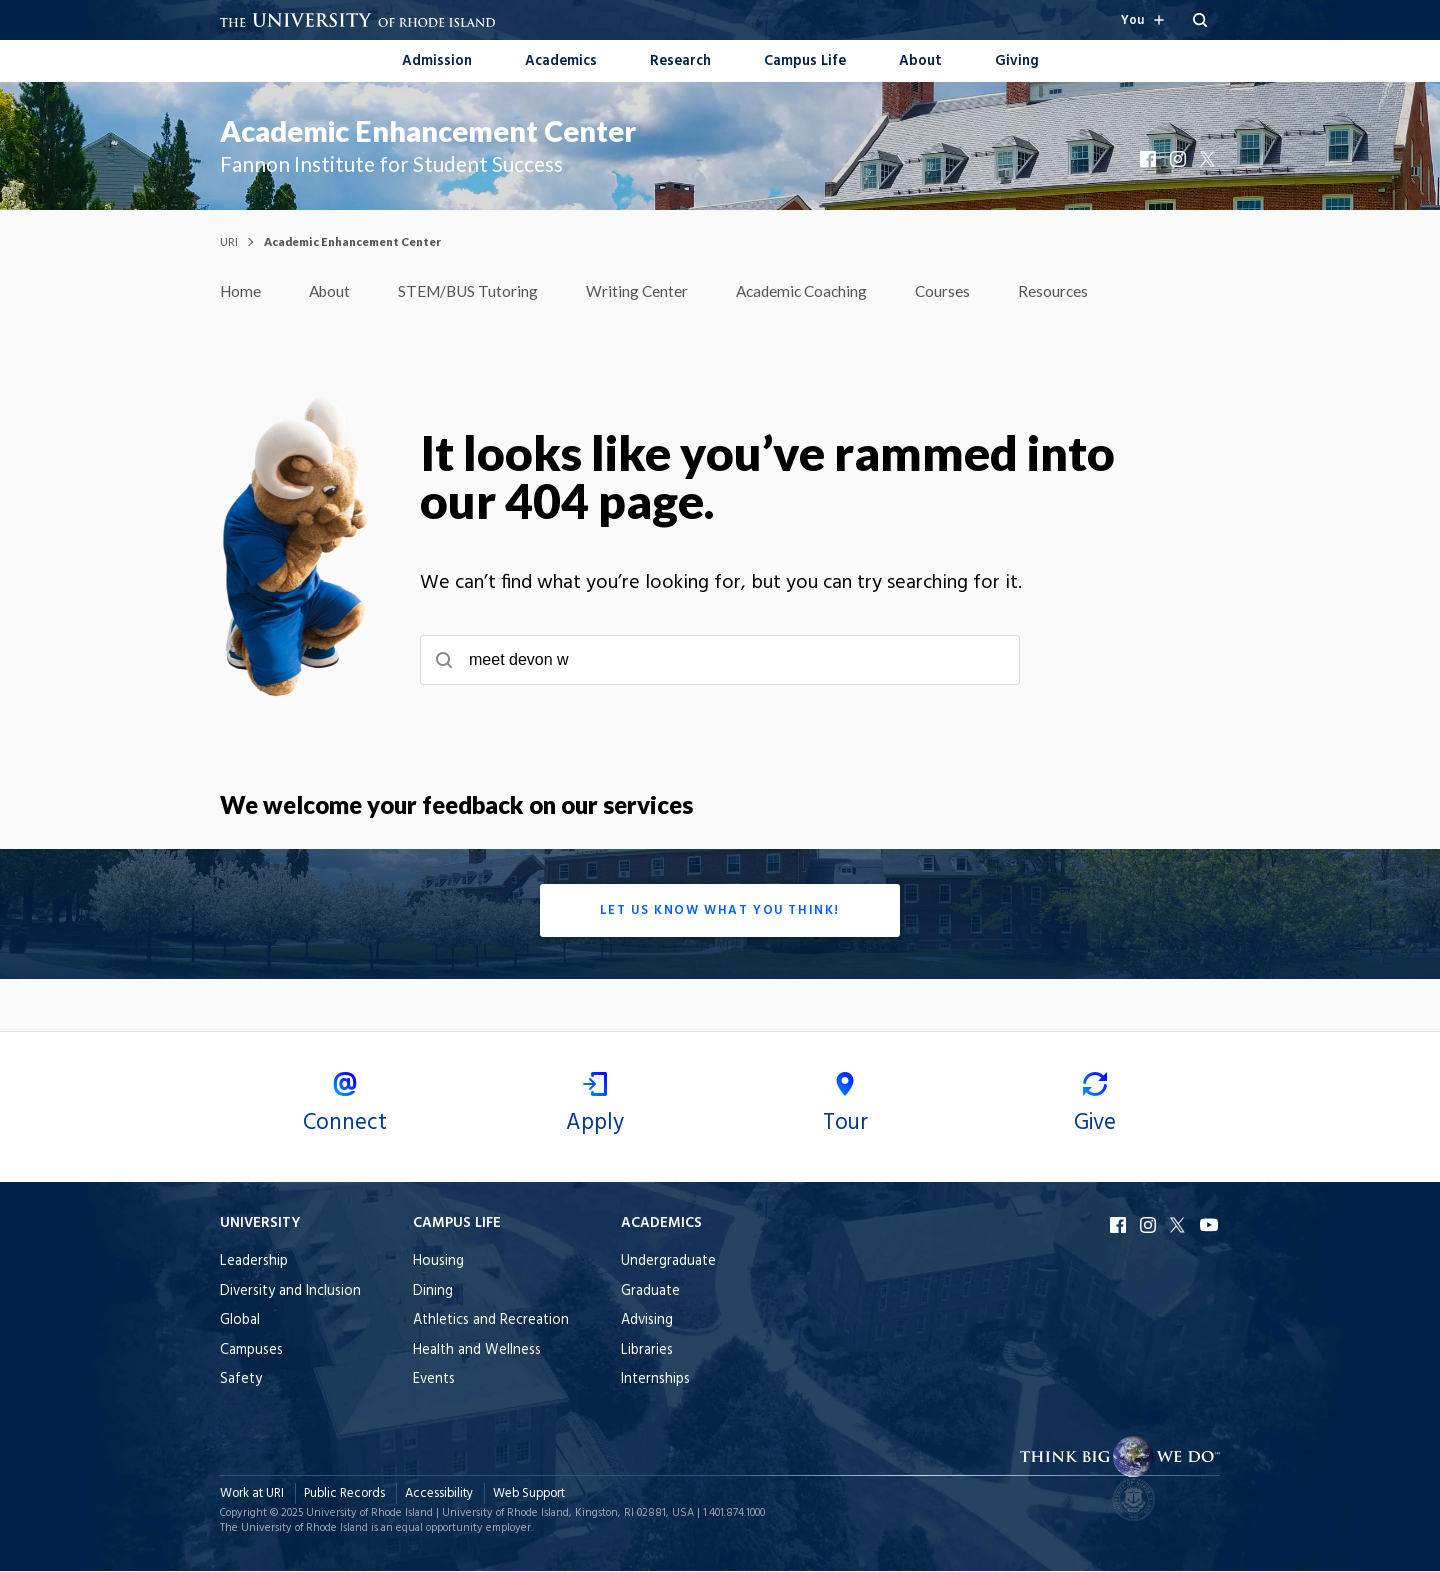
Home (241, 291)
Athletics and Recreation (491, 1321)
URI (229, 241)
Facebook (1150, 159)
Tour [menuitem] (845, 1107)
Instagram (1180, 159)
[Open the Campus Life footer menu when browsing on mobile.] (491, 1225)
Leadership (254, 1262)
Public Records (344, 1494)
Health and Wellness (477, 1351)
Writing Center (646, 291)
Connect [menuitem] (345, 1107)
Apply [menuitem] (595, 1107)
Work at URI (252, 1494)
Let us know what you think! (720, 911)
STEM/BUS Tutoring (475, 291)
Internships (655, 1380)
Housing (438, 1262)
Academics (561, 61)
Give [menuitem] (1095, 1107)
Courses (959, 291)
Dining (433, 1292)
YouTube (1210, 1226)
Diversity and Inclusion (290, 1292)
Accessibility (439, 1494)
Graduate (650, 1292)
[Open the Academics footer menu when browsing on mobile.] (668, 1225)
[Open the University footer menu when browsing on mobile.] (290, 1225)
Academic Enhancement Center (428, 131)
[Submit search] (444, 661)
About (920, 61)
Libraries (647, 1351)
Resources (1070, 291)
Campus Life (805, 61)
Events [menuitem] (434, 1380)
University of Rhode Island (369, 1514)
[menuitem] (437, 60)
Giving (1017, 61)
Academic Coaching (814, 291)
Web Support (529, 1494)
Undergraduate (668, 1262)
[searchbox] (720, 661)
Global (240, 1321)
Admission (437, 61)
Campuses (251, 1351)
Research (680, 61)
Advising (647, 1321)
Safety (241, 1380)
